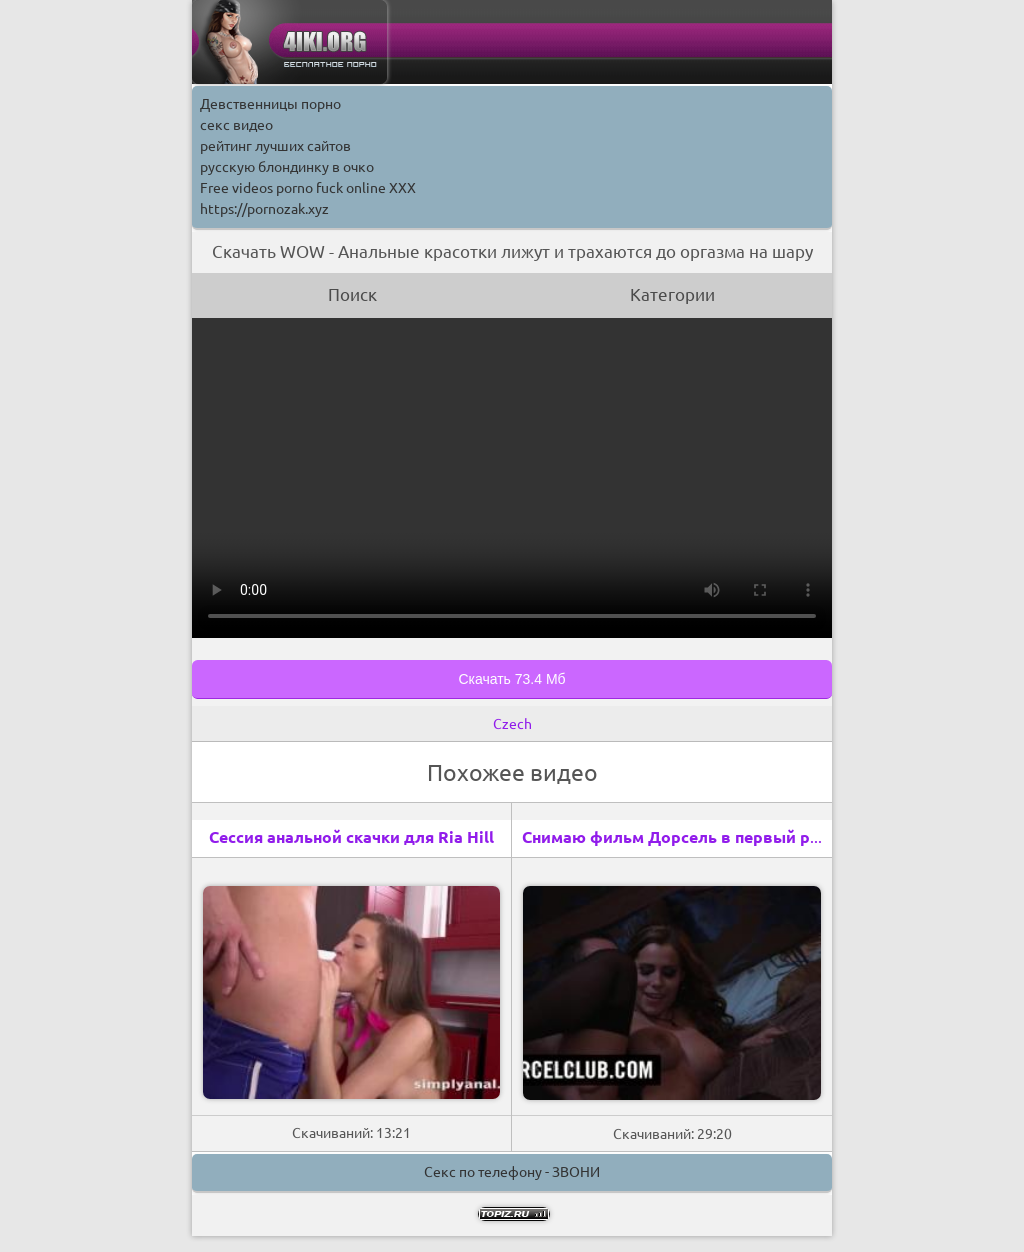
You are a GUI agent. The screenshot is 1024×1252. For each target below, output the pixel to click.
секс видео (236, 125)
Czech (512, 724)
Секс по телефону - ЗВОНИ (512, 1172)
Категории (672, 294)
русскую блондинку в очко (287, 167)
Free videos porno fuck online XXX (308, 188)
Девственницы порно (270, 104)
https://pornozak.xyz (264, 209)
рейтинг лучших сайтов (275, 146)
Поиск (352, 294)
